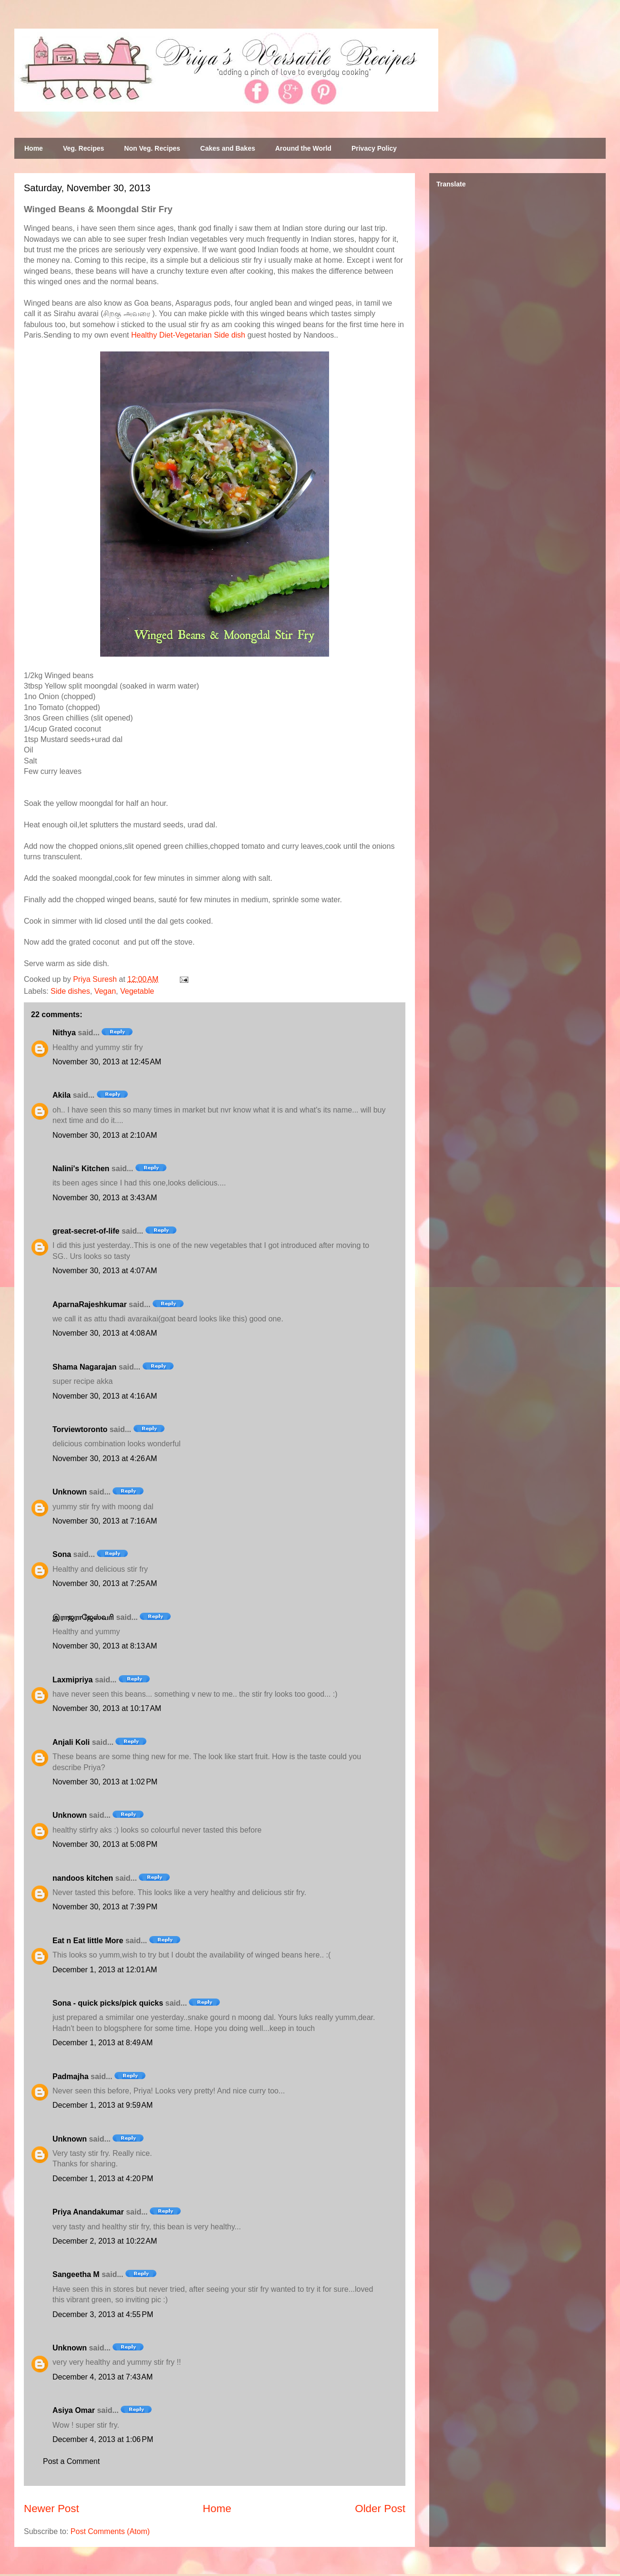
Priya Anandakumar (88, 2212)
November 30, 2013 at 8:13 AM (104, 1646)
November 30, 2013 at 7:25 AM (104, 1583)
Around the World (303, 148)
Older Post (380, 2508)
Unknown (69, 1492)
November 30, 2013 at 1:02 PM (104, 1782)
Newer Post (51, 2508)
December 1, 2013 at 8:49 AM (102, 2043)
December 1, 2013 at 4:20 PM (102, 2178)
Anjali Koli (71, 1742)
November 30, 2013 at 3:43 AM (104, 1198)
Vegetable (137, 991)
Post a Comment (71, 2461)
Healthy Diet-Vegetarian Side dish (188, 335)
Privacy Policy (374, 148)
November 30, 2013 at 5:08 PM (104, 1844)
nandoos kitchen (82, 1878)
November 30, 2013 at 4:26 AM (104, 1458)
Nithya (64, 1033)
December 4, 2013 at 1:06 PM (102, 2439)
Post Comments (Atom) (110, 2531)
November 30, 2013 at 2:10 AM (104, 1135)
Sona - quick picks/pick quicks (107, 2003)
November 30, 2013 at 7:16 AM (104, 1521)
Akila (61, 1095)
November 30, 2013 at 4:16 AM (104, 1396)
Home (33, 148)
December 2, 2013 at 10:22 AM (104, 2241)
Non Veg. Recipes (152, 148)
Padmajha (70, 2076)
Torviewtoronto (79, 1429)
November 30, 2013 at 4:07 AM (104, 1271)
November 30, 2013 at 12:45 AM (106, 1062)
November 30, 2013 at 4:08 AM (104, 1333)
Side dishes (70, 991)
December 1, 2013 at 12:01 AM (104, 1970)
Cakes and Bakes (227, 148)
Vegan (105, 991)
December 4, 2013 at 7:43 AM (102, 2377)
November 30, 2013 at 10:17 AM (106, 1708)
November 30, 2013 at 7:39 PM (104, 1907)
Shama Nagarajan (84, 1367)
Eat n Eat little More (87, 1941)
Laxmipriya (72, 1680)
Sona (61, 1554)
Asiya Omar (73, 2410)
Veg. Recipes (83, 148)
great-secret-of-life (85, 1231)
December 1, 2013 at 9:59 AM (102, 2105)
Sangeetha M (76, 2274)
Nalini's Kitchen (80, 1168)
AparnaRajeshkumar (89, 1304)
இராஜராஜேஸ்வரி (83, 1617)
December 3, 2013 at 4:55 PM (102, 2314)
